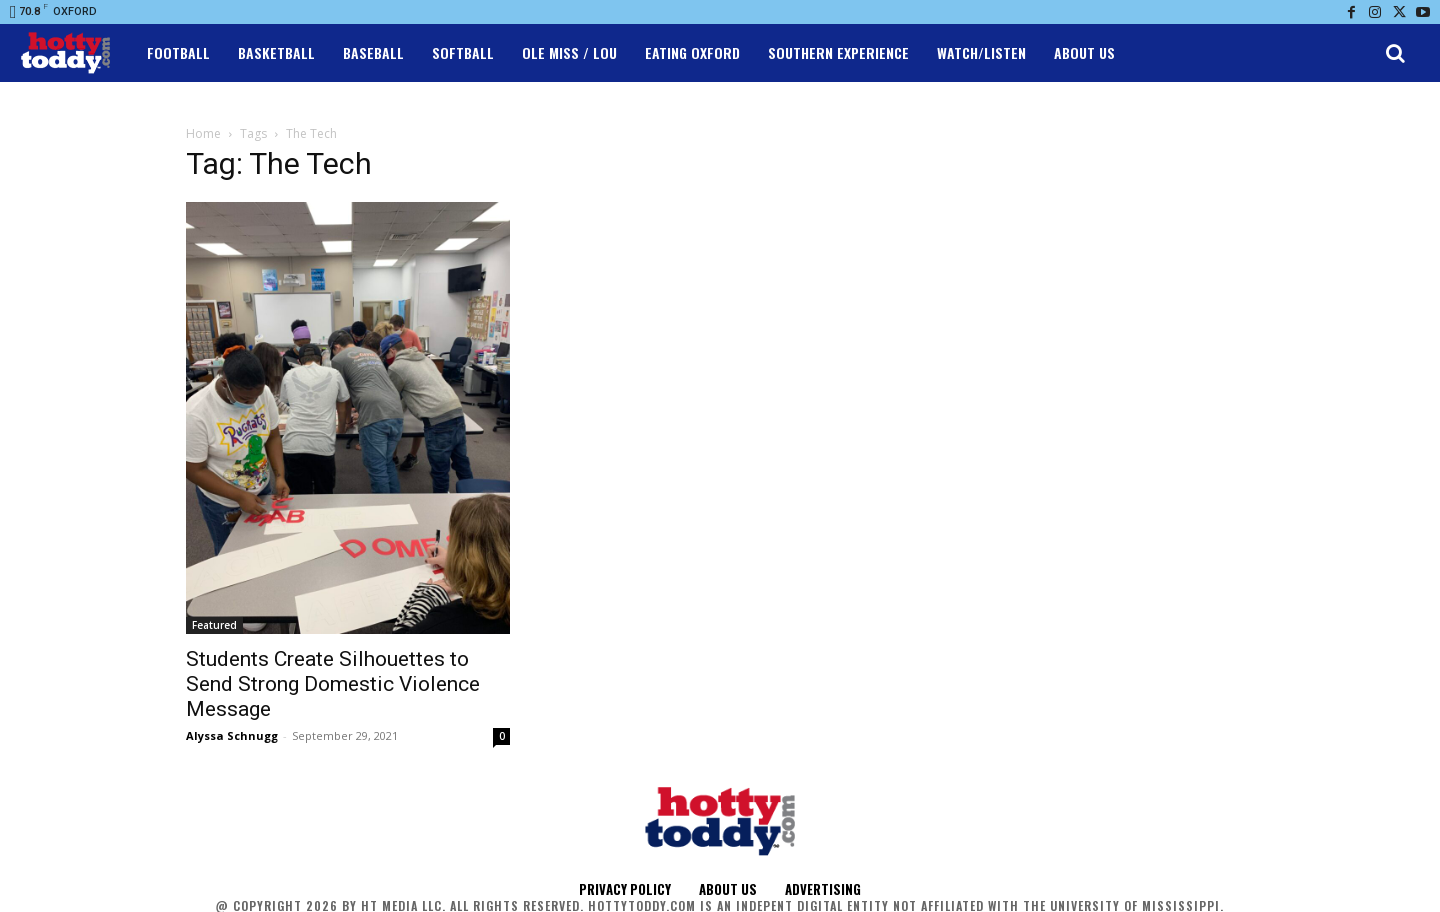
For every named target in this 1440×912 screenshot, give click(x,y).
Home (203, 133)
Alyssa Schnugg (232, 735)
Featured (214, 625)
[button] (1395, 53)
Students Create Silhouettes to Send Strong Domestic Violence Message (333, 684)
